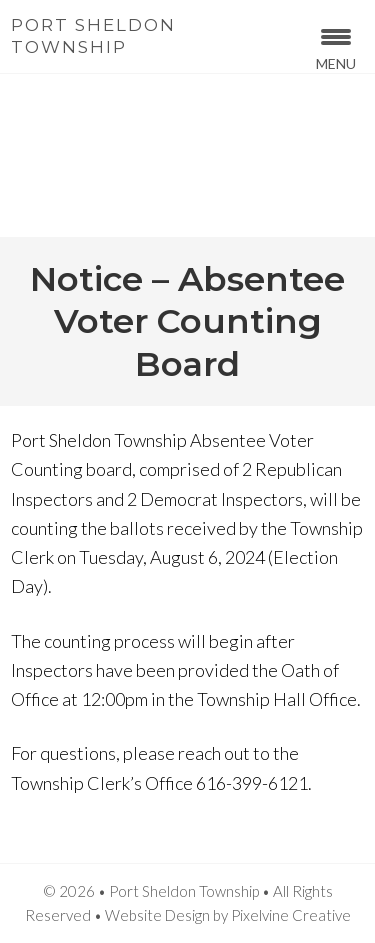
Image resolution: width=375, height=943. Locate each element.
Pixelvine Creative (291, 915)
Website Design (157, 915)
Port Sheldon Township (93, 36)
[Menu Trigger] (336, 47)
